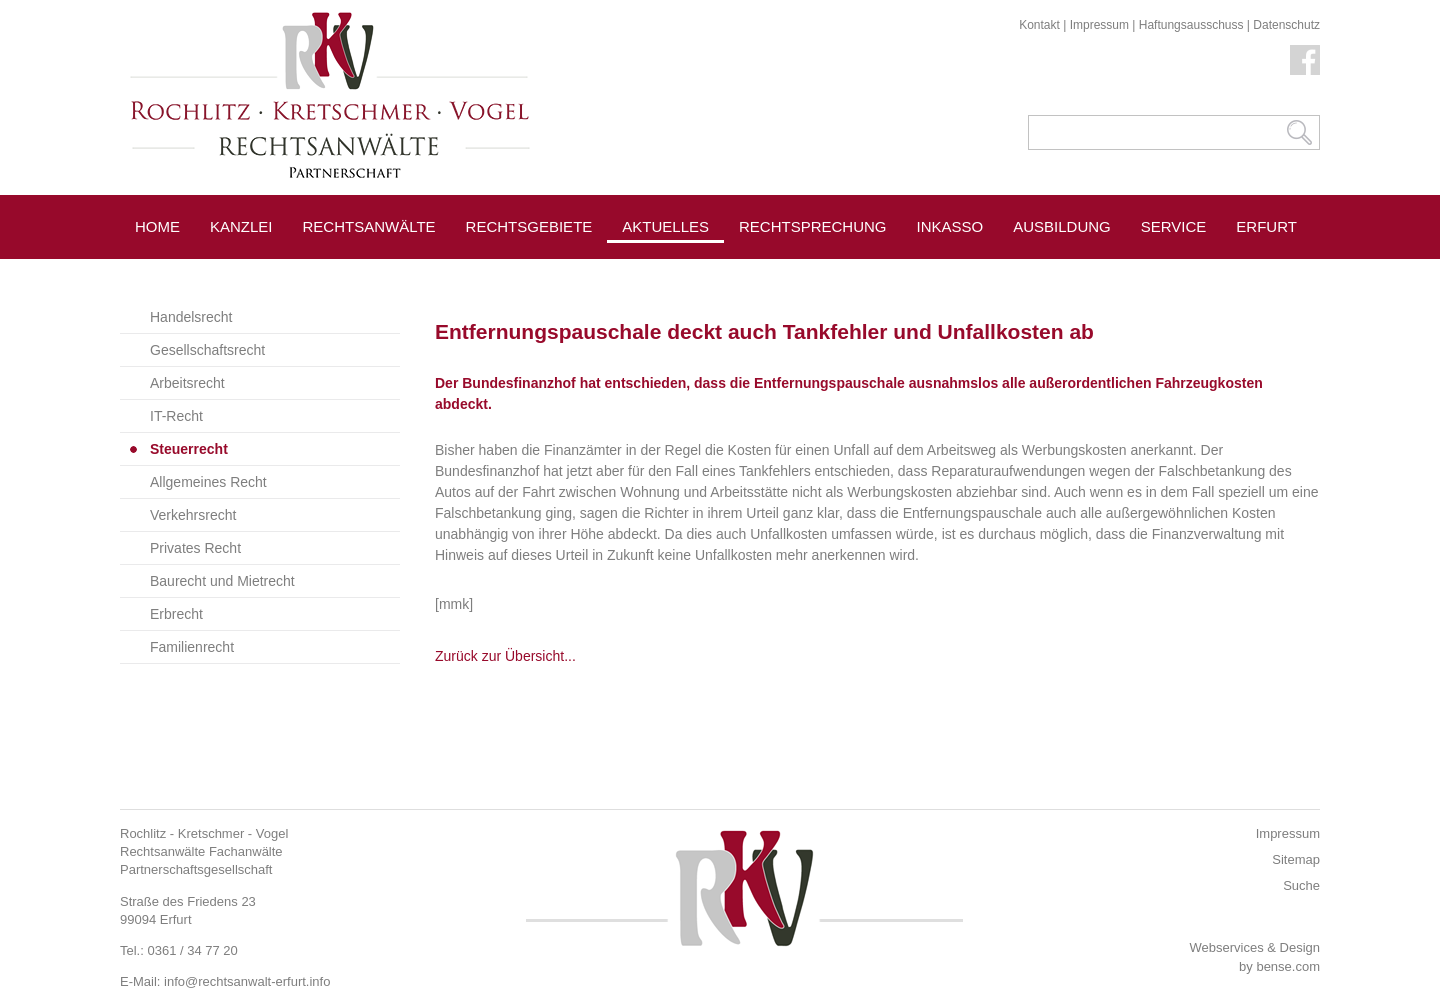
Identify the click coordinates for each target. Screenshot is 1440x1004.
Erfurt (1266, 226)
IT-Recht (176, 416)
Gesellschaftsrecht (207, 350)
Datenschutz (1286, 25)
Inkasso (950, 226)
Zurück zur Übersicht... (505, 656)
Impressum (1099, 25)
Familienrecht (192, 647)
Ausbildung (1062, 226)
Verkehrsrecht (193, 515)
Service (1174, 226)
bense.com (1288, 966)
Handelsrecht (191, 317)
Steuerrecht (189, 449)
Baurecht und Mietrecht (222, 581)
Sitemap (1296, 859)
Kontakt (1039, 25)
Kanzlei (241, 226)
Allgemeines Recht (208, 482)
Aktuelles (665, 226)
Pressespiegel (801, 271)
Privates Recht (195, 548)
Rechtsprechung (813, 226)
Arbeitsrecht (187, 383)
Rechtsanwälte (369, 226)
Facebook (1305, 60)
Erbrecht (176, 614)
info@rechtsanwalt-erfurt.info (247, 981)
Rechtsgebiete (529, 226)
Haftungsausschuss (1191, 25)
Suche (1301, 885)
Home (157, 226)
